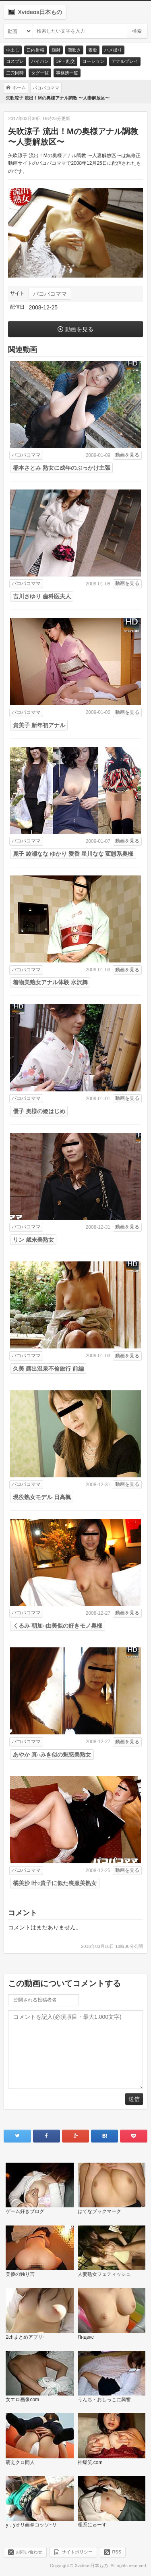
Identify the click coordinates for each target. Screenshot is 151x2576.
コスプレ (15, 61)
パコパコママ (50, 293)
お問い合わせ (29, 2551)
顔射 (56, 50)
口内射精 (35, 50)
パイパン (40, 61)
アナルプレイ (125, 61)
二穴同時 (15, 73)
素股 (92, 50)
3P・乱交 (65, 61)
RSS (116, 2551)
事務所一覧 (67, 73)
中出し (12, 50)
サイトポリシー (77, 2551)
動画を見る (79, 329)
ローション (93, 61)
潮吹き (74, 50)
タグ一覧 (40, 73)
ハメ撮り (113, 50)
